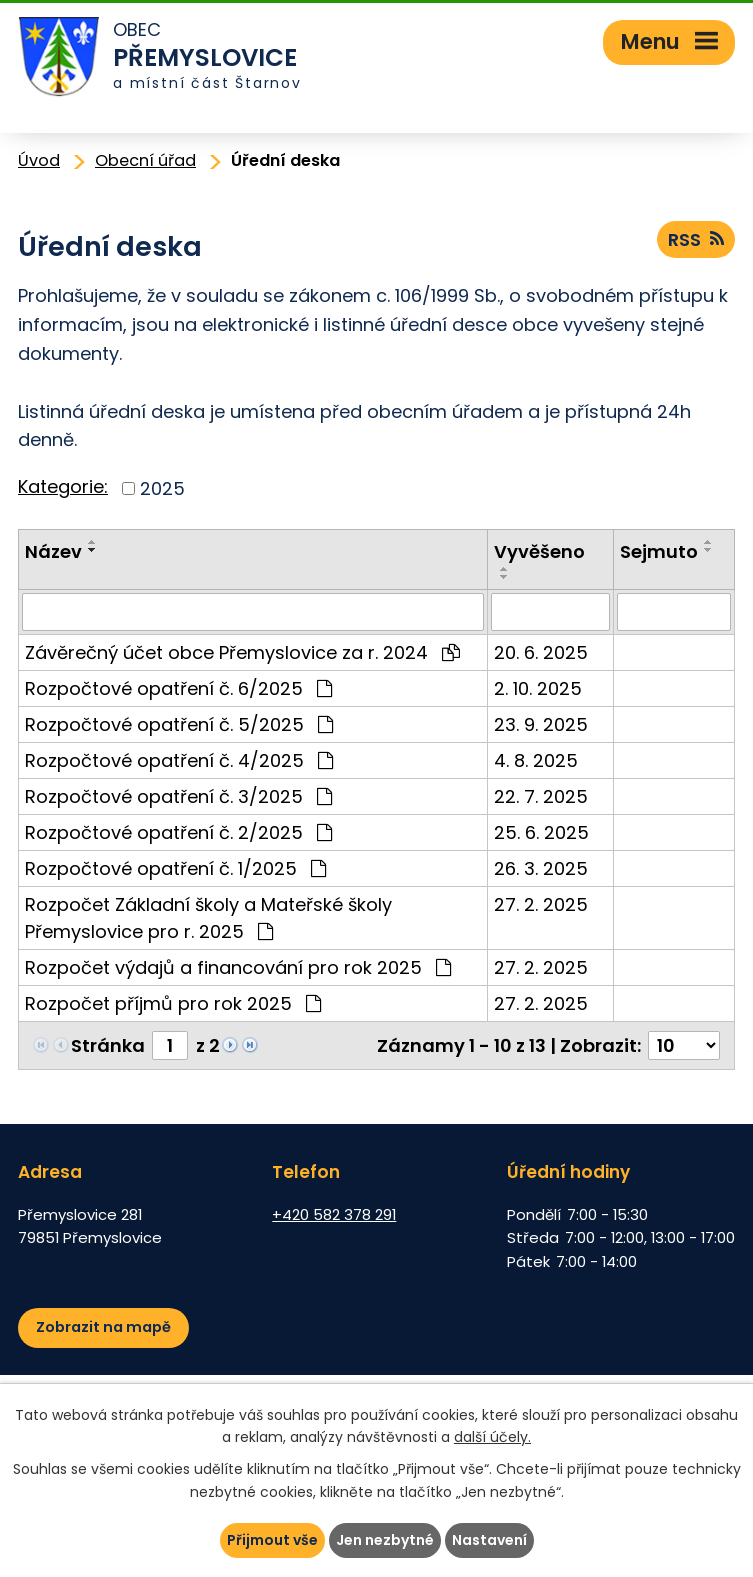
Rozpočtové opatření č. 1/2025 (175, 868)
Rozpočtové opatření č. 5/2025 (179, 724)
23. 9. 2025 (541, 724)
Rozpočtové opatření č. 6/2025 (178, 688)
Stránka (108, 1045)
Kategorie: (63, 486)
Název (53, 551)
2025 (162, 488)
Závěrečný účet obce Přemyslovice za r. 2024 (242, 652)
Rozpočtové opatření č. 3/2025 (178, 796)
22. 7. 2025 (541, 796)
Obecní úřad (145, 160)
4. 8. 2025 (536, 760)
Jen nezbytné (385, 1540)
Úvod (39, 160)
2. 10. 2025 (538, 688)
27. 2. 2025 (541, 904)
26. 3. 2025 (541, 868)
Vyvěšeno (539, 551)
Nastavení (489, 1540)
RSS (696, 239)
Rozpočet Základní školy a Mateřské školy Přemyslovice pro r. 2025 (208, 918)
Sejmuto (659, 551)
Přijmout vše (272, 1540)
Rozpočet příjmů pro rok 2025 (173, 1003)
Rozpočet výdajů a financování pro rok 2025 (238, 967)
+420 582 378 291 (334, 1214)
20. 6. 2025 (541, 652)
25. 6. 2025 (541, 832)
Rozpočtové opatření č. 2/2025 (178, 832)
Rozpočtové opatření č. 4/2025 (179, 760)
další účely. (492, 1438)
